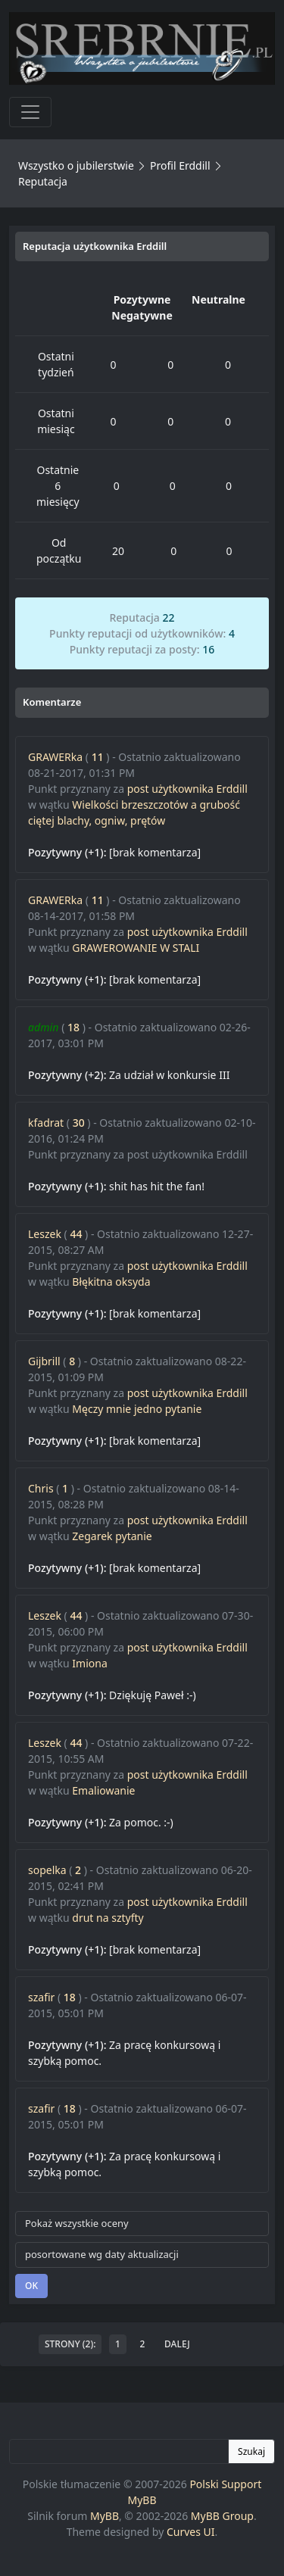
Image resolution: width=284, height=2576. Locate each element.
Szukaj (251, 2451)
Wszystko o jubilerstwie (76, 165)
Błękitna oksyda (111, 1281)
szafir (41, 1997)
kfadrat (46, 1122)
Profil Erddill (180, 165)
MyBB (104, 2516)
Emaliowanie (103, 1790)
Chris (41, 1488)
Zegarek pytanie (111, 1536)
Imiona (89, 1663)
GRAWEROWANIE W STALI (135, 947)
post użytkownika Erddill (187, 788)
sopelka (47, 1870)
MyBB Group (222, 2516)
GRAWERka (55, 757)
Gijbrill (44, 1361)
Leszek (44, 1234)
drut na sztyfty (107, 1917)
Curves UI (191, 2532)
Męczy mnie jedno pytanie (136, 1409)
